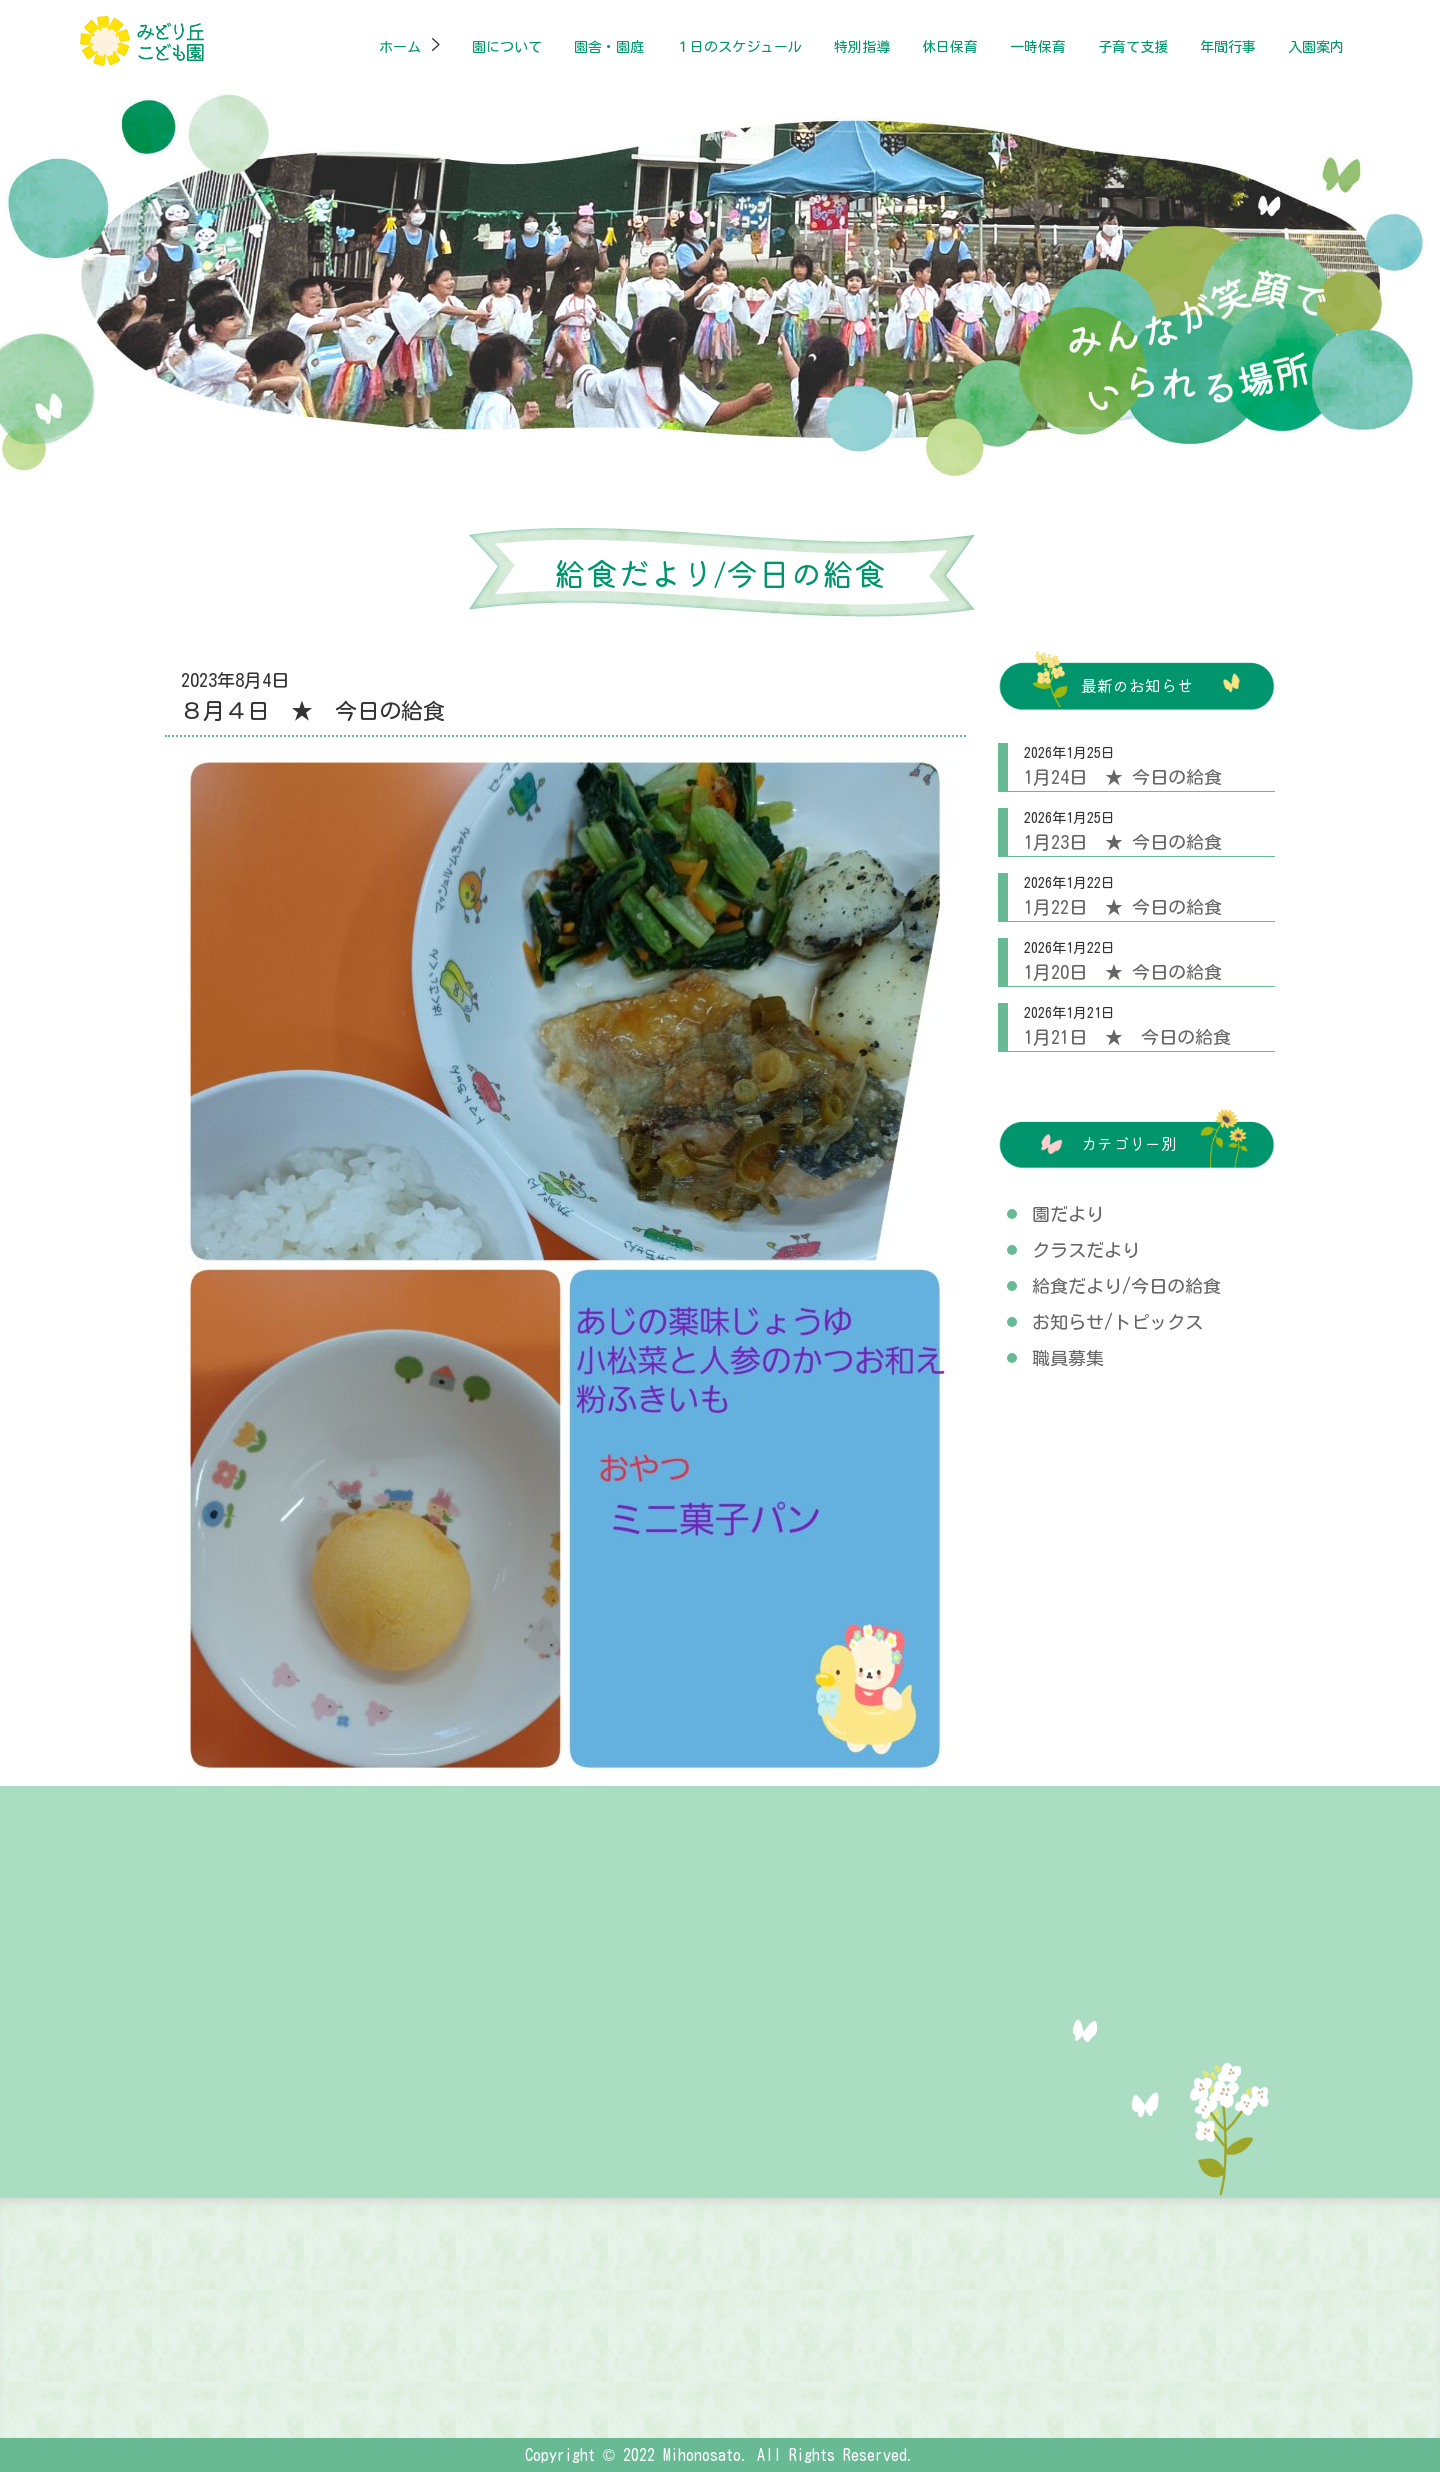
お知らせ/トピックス (1117, 1322)
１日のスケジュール (739, 47)
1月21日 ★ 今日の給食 (1127, 1037)
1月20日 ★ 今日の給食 (1123, 972)
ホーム (400, 47)
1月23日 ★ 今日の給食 (1123, 842)
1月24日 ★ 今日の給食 (1123, 777)
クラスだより (1086, 1250)
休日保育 (950, 47)
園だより (1068, 1214)
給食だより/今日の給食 (1126, 1286)
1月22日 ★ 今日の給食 (1123, 907)
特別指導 (862, 47)
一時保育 (1038, 47)
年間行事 (1228, 47)
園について (507, 47)
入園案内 (1316, 47)
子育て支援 (1133, 47)
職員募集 (1068, 1358)
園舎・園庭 (609, 47)
